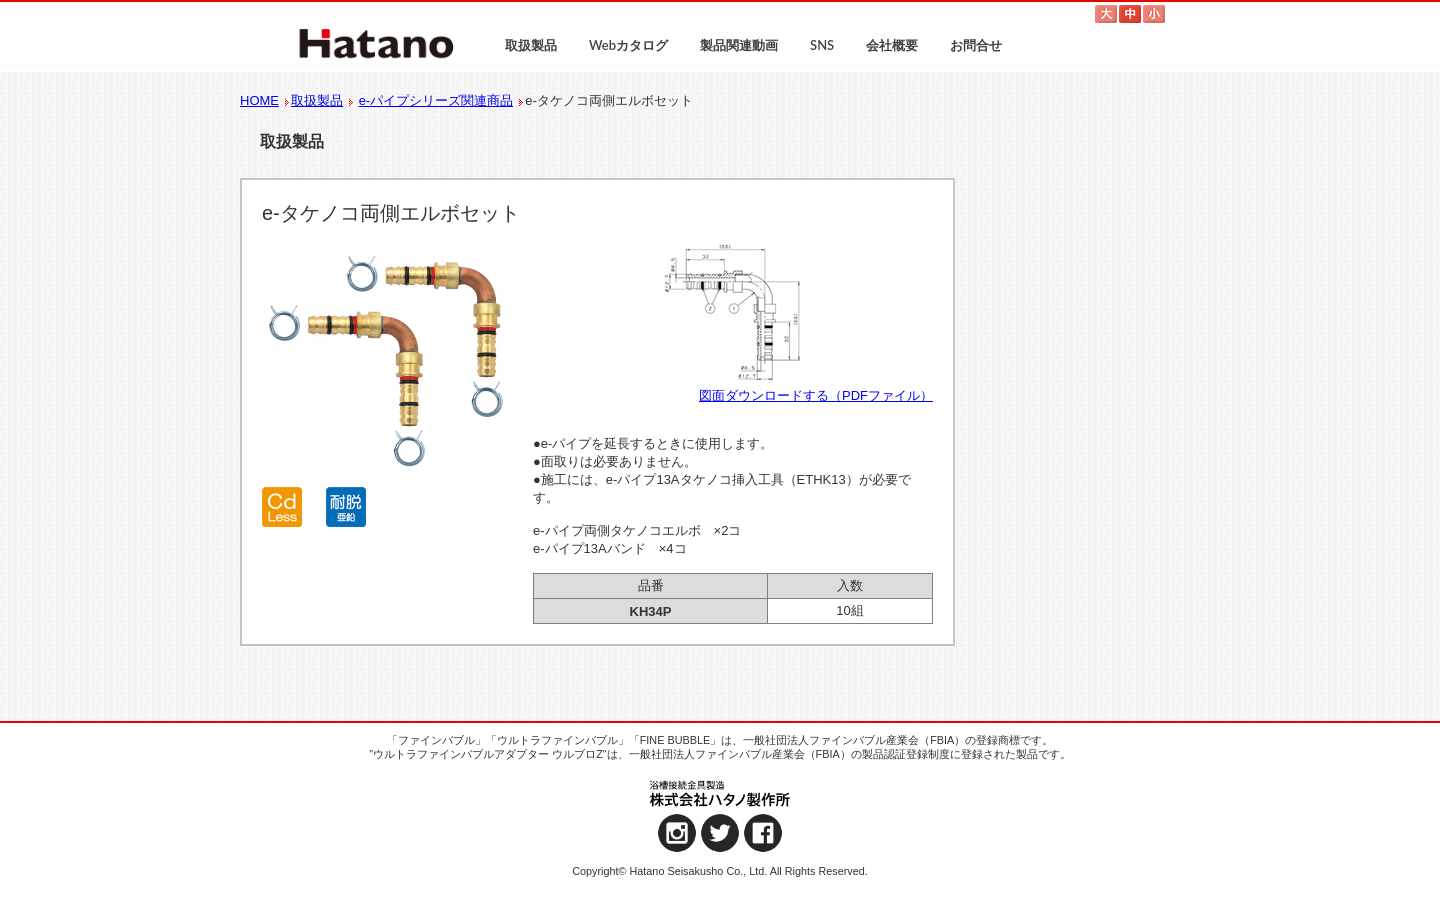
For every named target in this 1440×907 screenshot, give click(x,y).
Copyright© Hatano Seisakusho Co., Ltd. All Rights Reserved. (720, 871)
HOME (259, 100)
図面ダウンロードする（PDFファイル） (816, 395)
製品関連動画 (739, 45)
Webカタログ (628, 45)
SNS (822, 45)
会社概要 (892, 45)
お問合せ (976, 45)
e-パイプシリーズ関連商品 (436, 100)
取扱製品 (531, 45)
